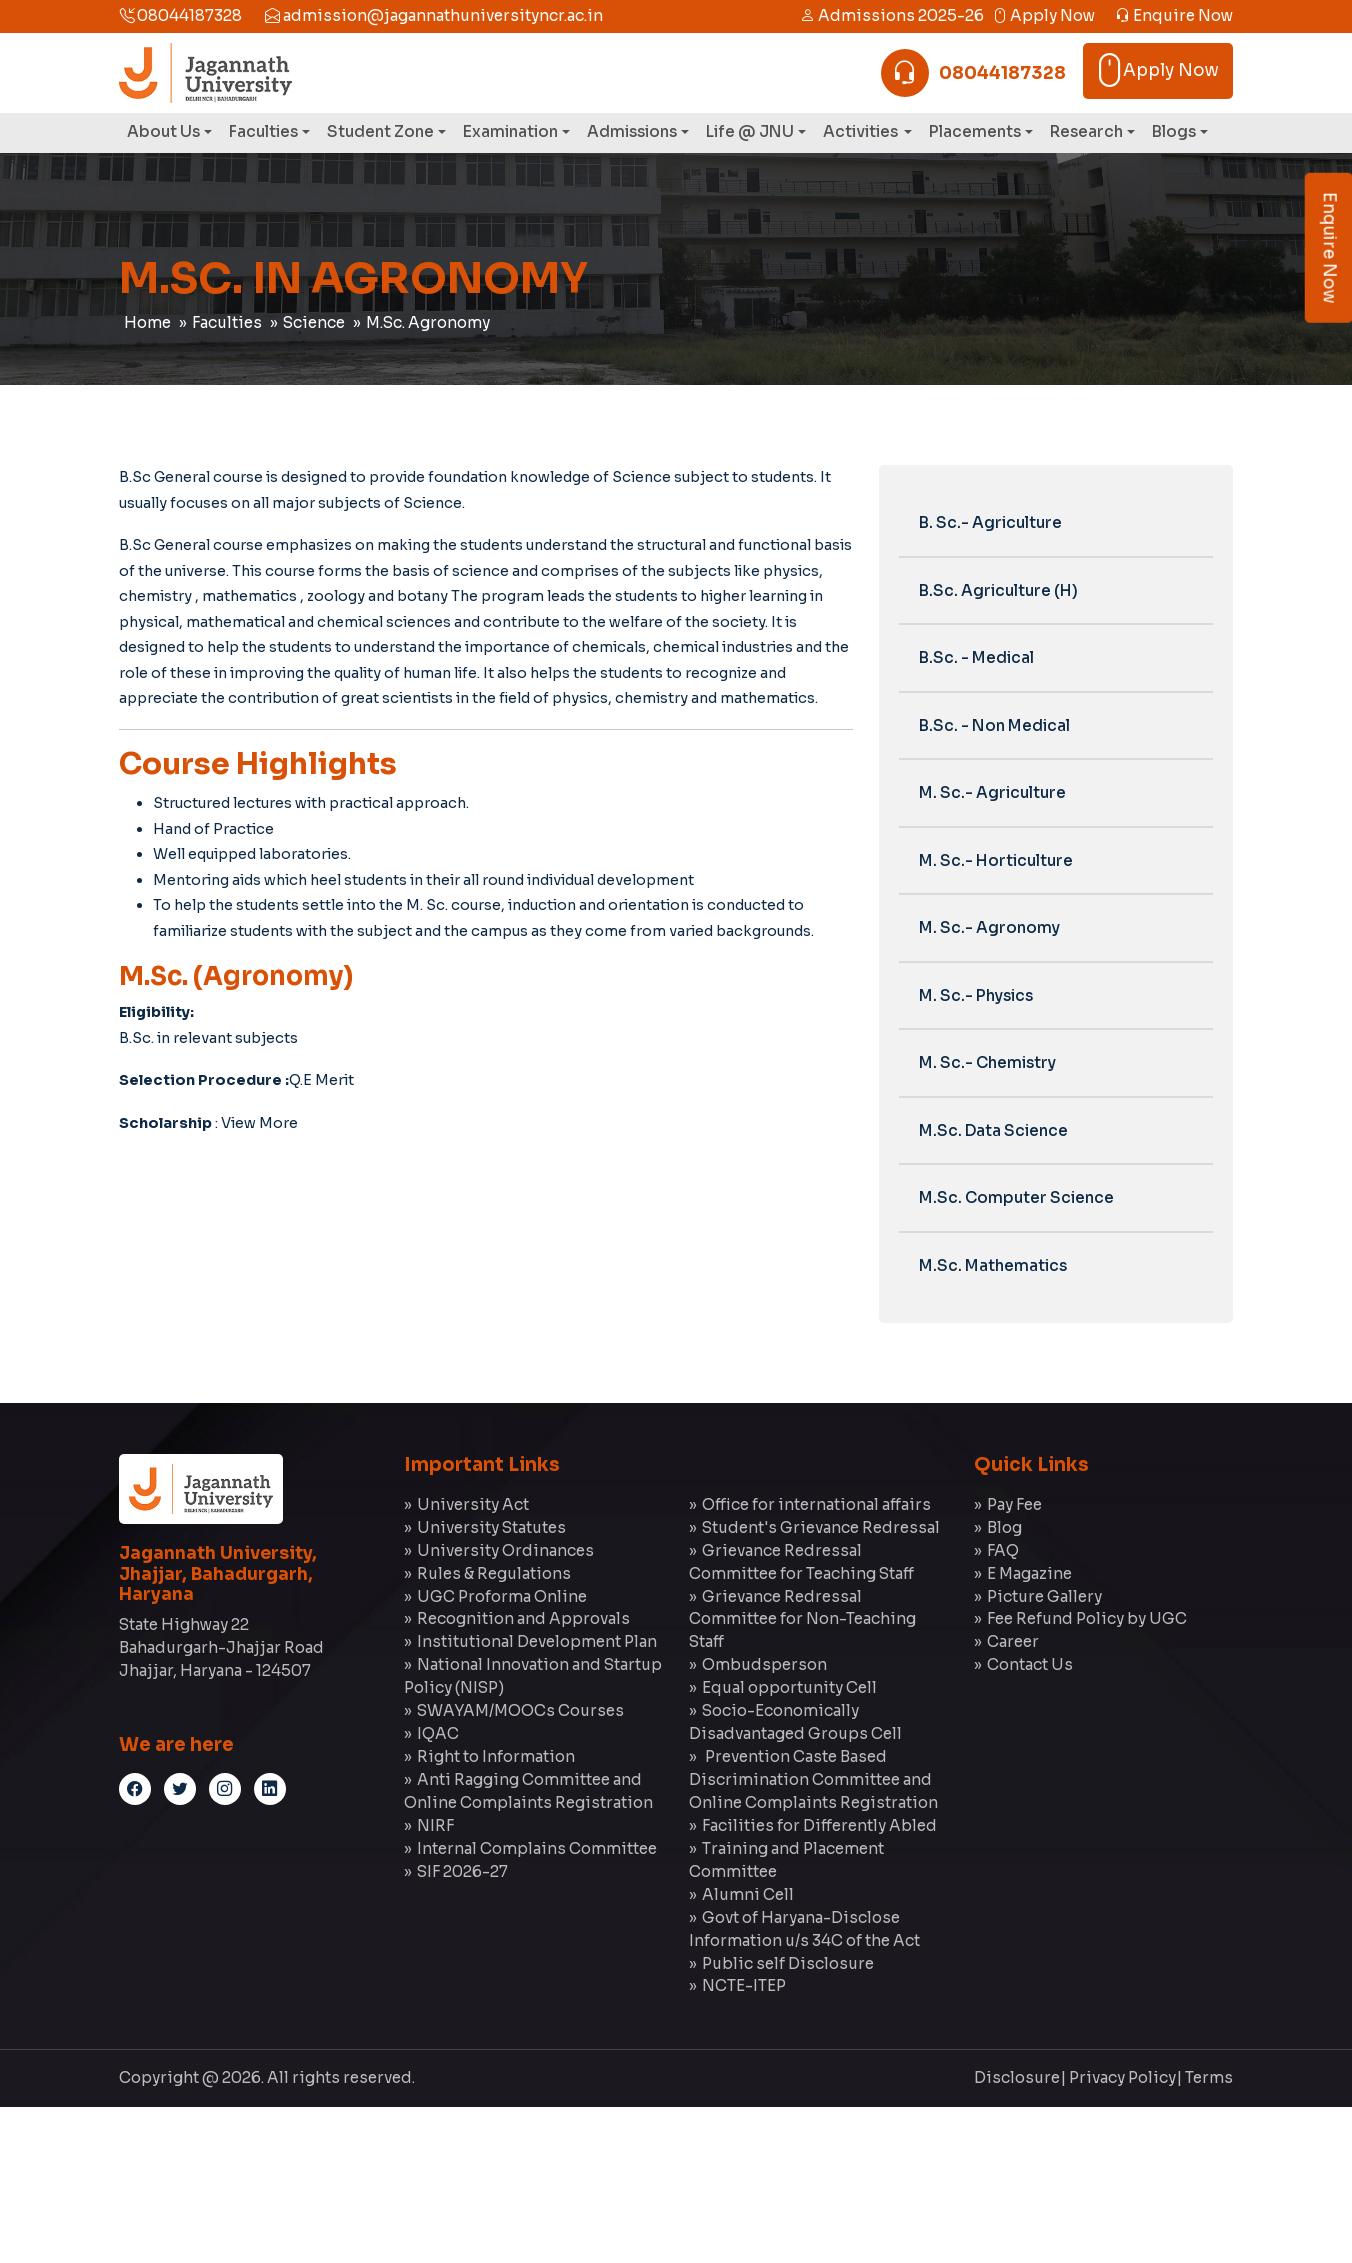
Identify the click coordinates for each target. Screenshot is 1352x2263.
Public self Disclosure (788, 1963)
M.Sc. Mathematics (993, 1265)
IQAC (438, 1733)
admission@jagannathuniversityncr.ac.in (434, 15)
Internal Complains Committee (537, 1848)
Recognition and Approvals (523, 1618)
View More (259, 1123)
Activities (862, 131)
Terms (1209, 2077)
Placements (975, 131)
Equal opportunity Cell (789, 1687)
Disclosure (1017, 2077)
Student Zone (380, 131)
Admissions (632, 131)
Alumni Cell (748, 1894)
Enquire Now (1174, 15)
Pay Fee (1014, 1504)
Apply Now (1043, 15)
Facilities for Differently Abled (819, 1825)
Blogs (1174, 131)
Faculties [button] (263, 131)
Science (314, 322)
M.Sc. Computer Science (1016, 1197)
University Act (473, 1504)
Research (1086, 131)
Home (147, 322)
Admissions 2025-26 (892, 15)
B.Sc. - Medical (976, 657)
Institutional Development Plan (537, 1641)
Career (1013, 1641)
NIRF (435, 1825)
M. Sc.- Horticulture (996, 860)
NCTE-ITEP (744, 1985)
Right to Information (496, 1756)
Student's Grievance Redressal (821, 1527)
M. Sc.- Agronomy (989, 927)
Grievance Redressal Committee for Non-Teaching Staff (802, 1619)
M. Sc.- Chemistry (987, 1062)
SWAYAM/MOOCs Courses (520, 1710)
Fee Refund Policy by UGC (1087, 1618)
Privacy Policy (1122, 2077)
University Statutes (491, 1527)
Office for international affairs (816, 1504)
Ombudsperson (764, 1664)
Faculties (227, 322)
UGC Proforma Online (502, 1596)
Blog (1004, 1527)
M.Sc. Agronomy (428, 322)
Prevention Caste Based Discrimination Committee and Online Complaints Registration (813, 1779)
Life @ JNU (750, 131)
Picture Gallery (1044, 1596)
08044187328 (180, 15)
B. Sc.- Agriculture (990, 522)
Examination (510, 131)
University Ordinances (505, 1550)
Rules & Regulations (494, 1573)
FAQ (1003, 1550)
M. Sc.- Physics (976, 995)
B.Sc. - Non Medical (994, 725)
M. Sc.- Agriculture (992, 792)
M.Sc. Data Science (993, 1130)
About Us (163, 131)
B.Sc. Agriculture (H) (998, 590)
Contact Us (1030, 1664)
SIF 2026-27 (462, 1871)
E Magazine (1029, 1573)
